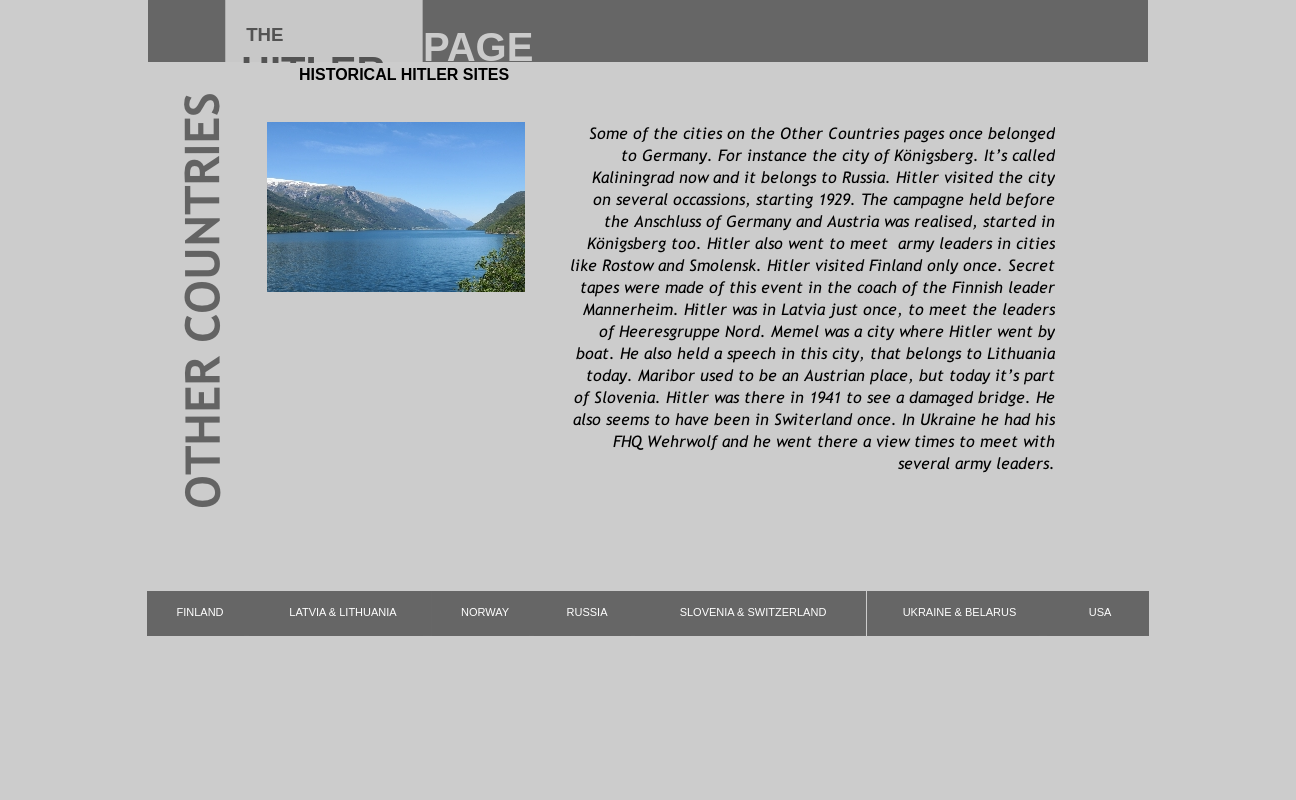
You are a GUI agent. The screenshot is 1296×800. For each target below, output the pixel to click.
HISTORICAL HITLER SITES (404, 74)
